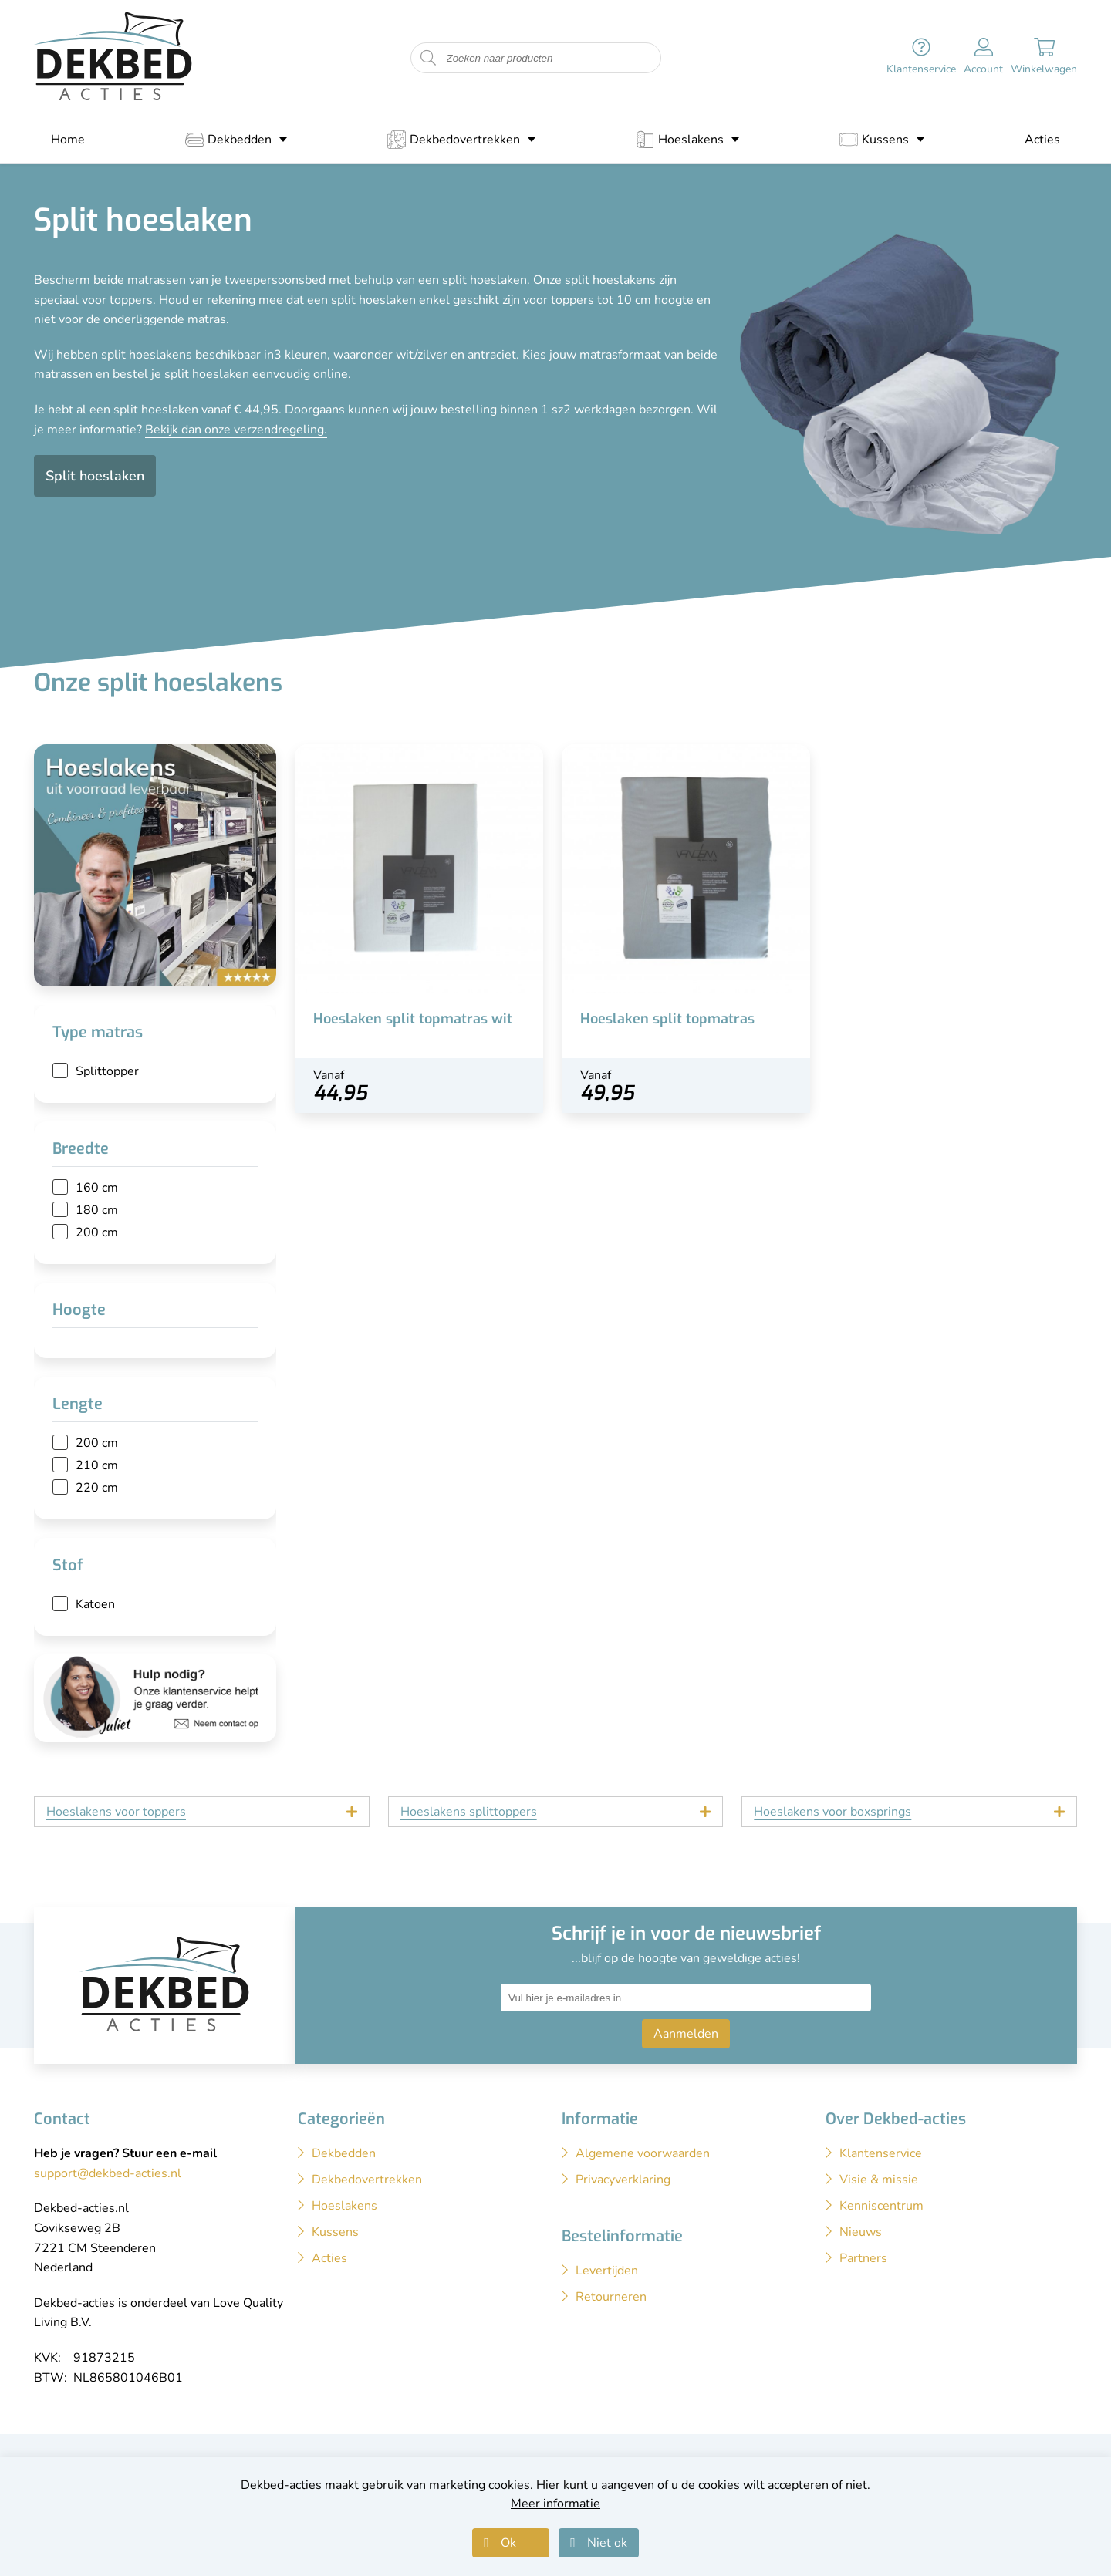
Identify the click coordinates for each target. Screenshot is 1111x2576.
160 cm (97, 1187)
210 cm (97, 1465)
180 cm (97, 1210)
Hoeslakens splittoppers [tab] (468, 1811)
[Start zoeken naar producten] (428, 58)
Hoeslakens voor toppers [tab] (116, 1811)
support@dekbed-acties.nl (107, 2173)
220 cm (97, 1487)
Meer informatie (555, 2503)
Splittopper (107, 1071)
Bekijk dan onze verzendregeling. (236, 429)
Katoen (95, 1604)
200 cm (97, 1232)
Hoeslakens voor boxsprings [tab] (832, 1811)
